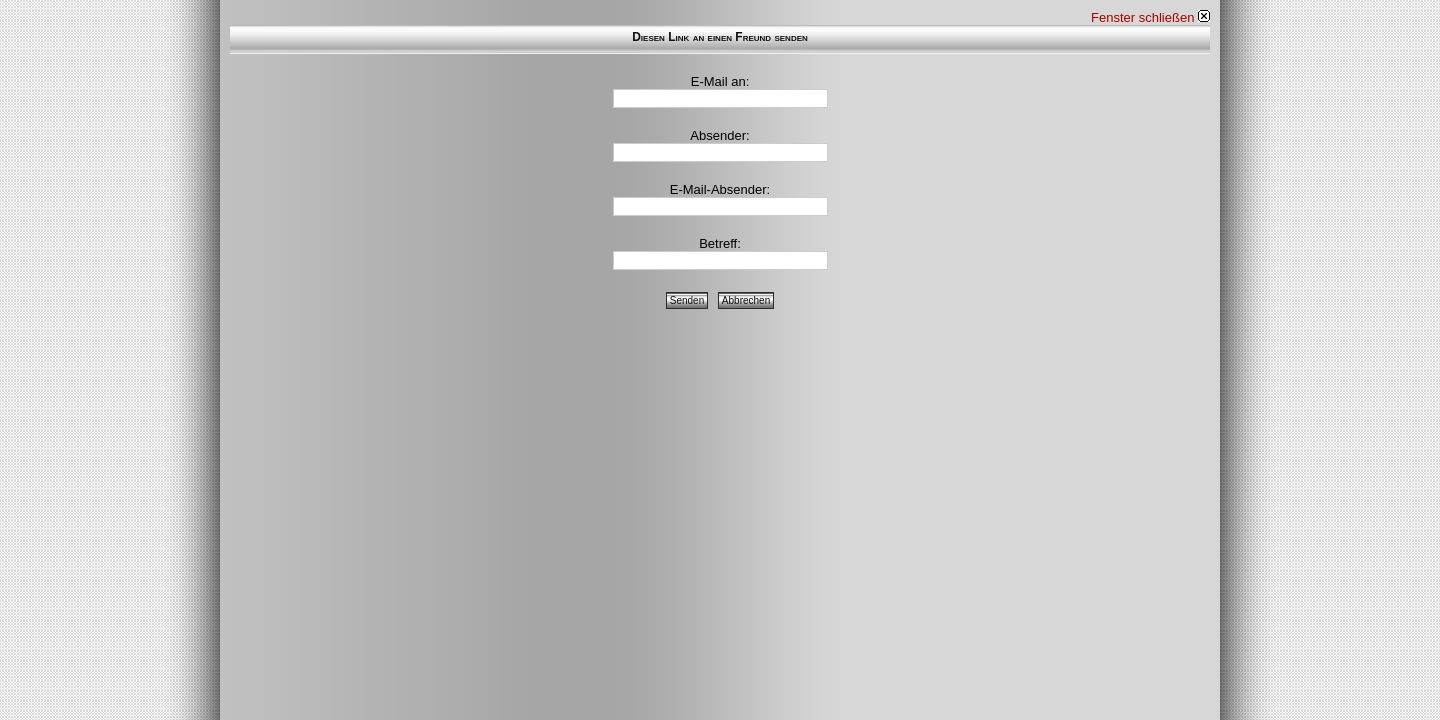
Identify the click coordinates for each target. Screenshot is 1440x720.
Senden (687, 300)
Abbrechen (746, 300)
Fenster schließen (1150, 17)
